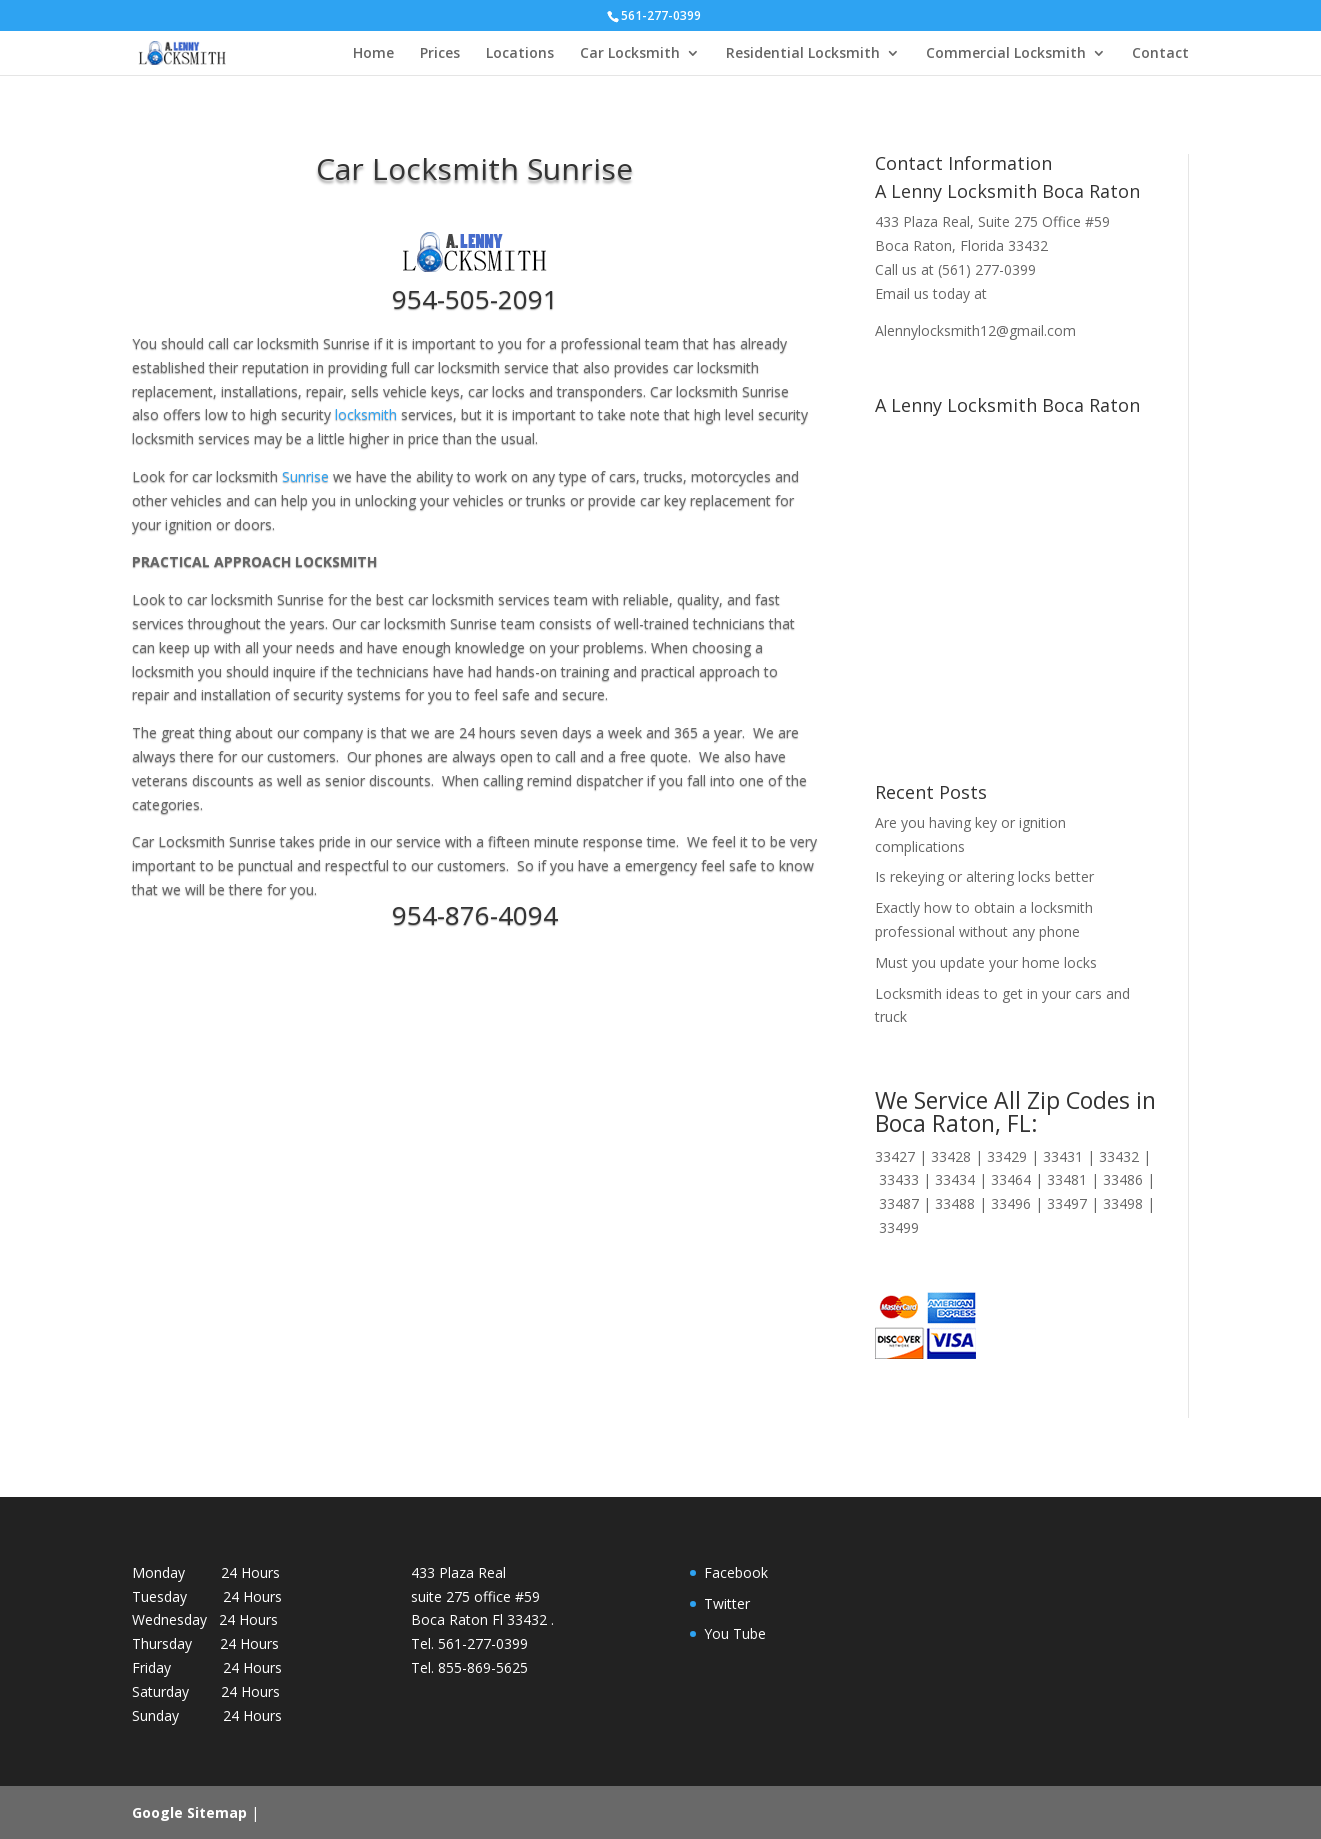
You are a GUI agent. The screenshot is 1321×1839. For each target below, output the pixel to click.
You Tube (735, 1633)
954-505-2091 (475, 299)
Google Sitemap (189, 1812)
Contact (1160, 54)
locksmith (366, 414)
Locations (520, 54)
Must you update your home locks (986, 962)
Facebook (736, 1572)
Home (373, 54)
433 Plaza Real (922, 221)
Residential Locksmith (803, 54)
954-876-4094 (475, 915)
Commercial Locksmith (1006, 54)
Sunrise (305, 476)
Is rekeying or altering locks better (984, 876)
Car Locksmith (630, 54)
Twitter (727, 1603)
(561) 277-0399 (987, 269)
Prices (440, 54)
